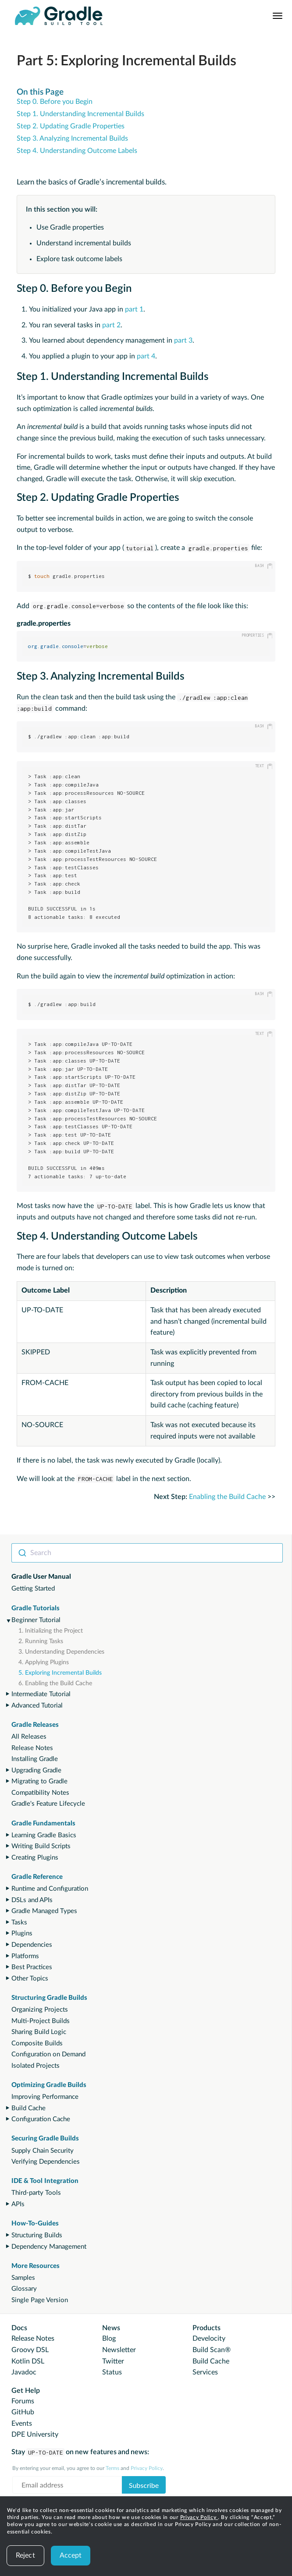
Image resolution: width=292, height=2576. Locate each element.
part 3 (183, 340)
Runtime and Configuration (49, 1888)
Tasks (19, 1922)
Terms (112, 2468)
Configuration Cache (40, 2119)
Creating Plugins (34, 1857)
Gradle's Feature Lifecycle (48, 1803)
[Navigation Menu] (277, 15)
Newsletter (119, 2349)
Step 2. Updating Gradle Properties (71, 126)
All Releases (28, 1736)
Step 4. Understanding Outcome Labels (77, 150)
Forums (22, 2401)
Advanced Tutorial (37, 1705)
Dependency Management (48, 2246)
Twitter (113, 2361)
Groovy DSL (30, 2349)
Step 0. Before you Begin (55, 101)
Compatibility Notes (40, 1792)
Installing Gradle (34, 1759)
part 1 (134, 309)
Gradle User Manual (41, 1576)
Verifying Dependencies (45, 2161)
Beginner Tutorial (36, 1620)
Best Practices (31, 1967)
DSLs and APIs (32, 1900)
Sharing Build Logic (38, 2032)
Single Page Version (39, 2300)
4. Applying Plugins (43, 1662)
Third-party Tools (36, 2193)
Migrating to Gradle (39, 1781)
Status (112, 2372)
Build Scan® (211, 2349)
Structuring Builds (36, 2235)
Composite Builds (37, 2043)
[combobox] (147, 1553)
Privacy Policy (199, 2517)
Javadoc (23, 2372)
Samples (23, 2278)
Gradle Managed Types (44, 1911)
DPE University (34, 2434)
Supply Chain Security (42, 2150)
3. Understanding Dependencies (61, 1652)
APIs (18, 2204)
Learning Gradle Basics (43, 1835)
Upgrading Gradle (36, 1770)
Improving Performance (44, 2097)
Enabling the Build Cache (227, 1496)
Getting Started (33, 1588)
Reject (25, 2555)
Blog (109, 2338)
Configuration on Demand (48, 2054)
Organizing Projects (39, 2009)
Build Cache (28, 2108)
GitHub (22, 2412)
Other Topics (29, 1978)
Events (21, 2423)
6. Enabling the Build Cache (55, 1683)
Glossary (24, 2288)
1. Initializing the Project (50, 1631)
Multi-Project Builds (40, 2021)
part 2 (111, 325)
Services (205, 2372)
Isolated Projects (35, 2065)
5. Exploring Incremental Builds (60, 1673)
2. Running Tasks (40, 1641)
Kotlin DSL (27, 2361)
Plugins (21, 1933)
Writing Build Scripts (41, 1846)
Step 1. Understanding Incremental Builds (80, 113)
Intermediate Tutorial (41, 1694)
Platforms (25, 1956)
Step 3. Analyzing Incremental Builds (72, 138)
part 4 (146, 356)
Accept (71, 2555)
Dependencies (31, 1945)
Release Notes (32, 1748)
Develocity (208, 2338)
